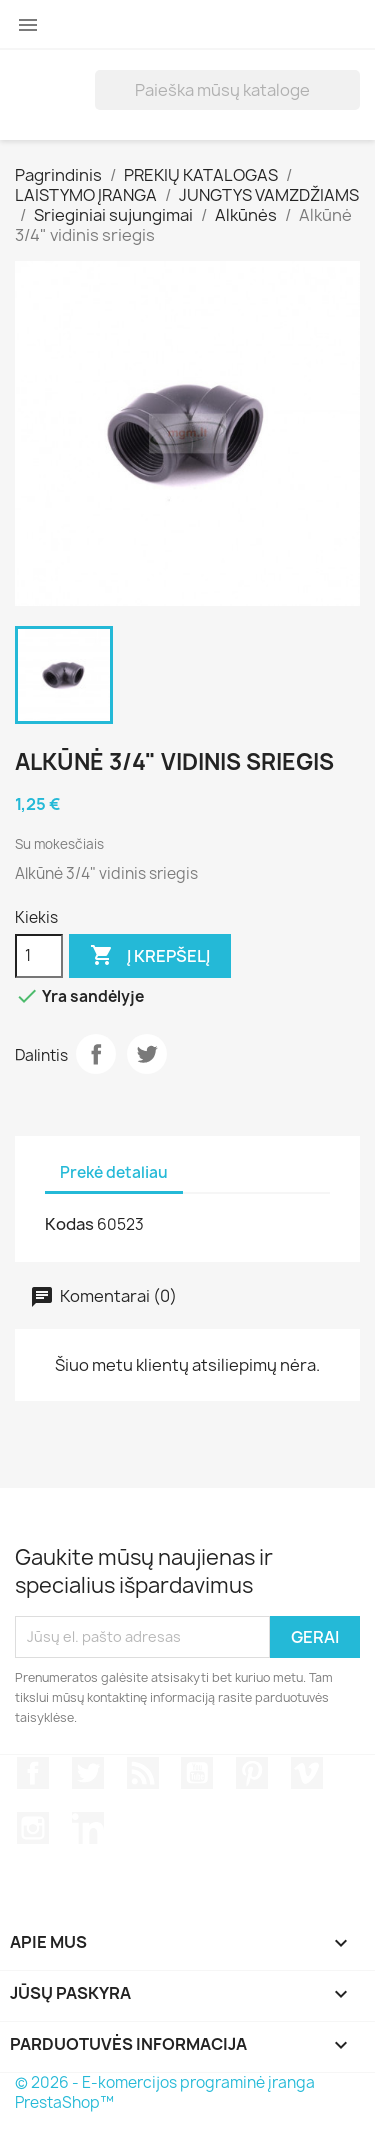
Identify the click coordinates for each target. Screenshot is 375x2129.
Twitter (147, 1054)
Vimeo (307, 1773)
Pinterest (252, 1773)
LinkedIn (88, 1828)
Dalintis (96, 1054)
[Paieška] (227, 90)
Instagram (33, 1828)
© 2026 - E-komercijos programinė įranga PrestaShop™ (165, 2092)
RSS (143, 1773)
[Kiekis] (39, 956)
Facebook (33, 1773)
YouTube (197, 1773)
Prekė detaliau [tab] (114, 1172)
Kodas (69, 1224)
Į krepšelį (150, 956)
